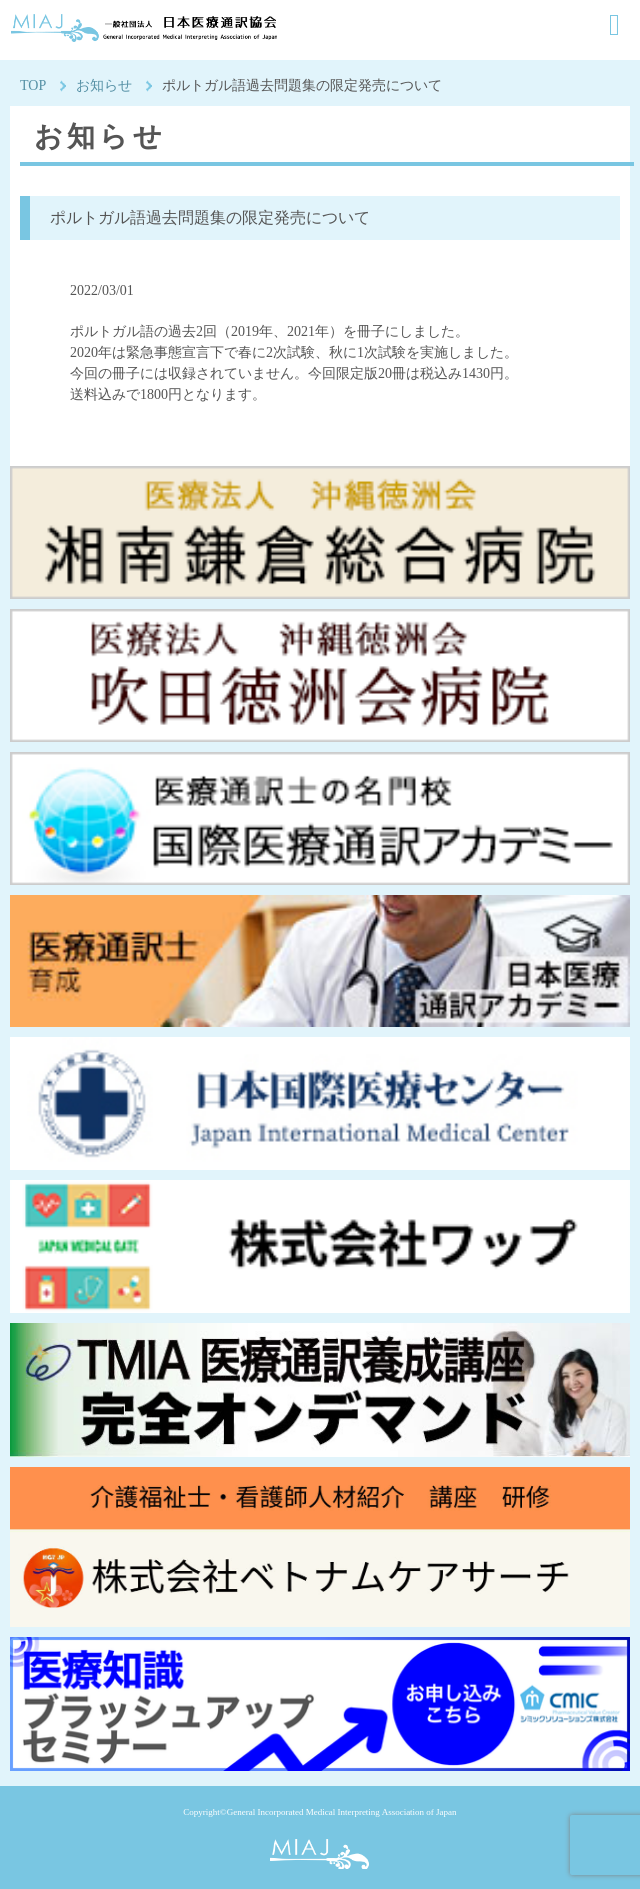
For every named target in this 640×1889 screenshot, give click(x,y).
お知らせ (104, 85)
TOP (33, 85)
